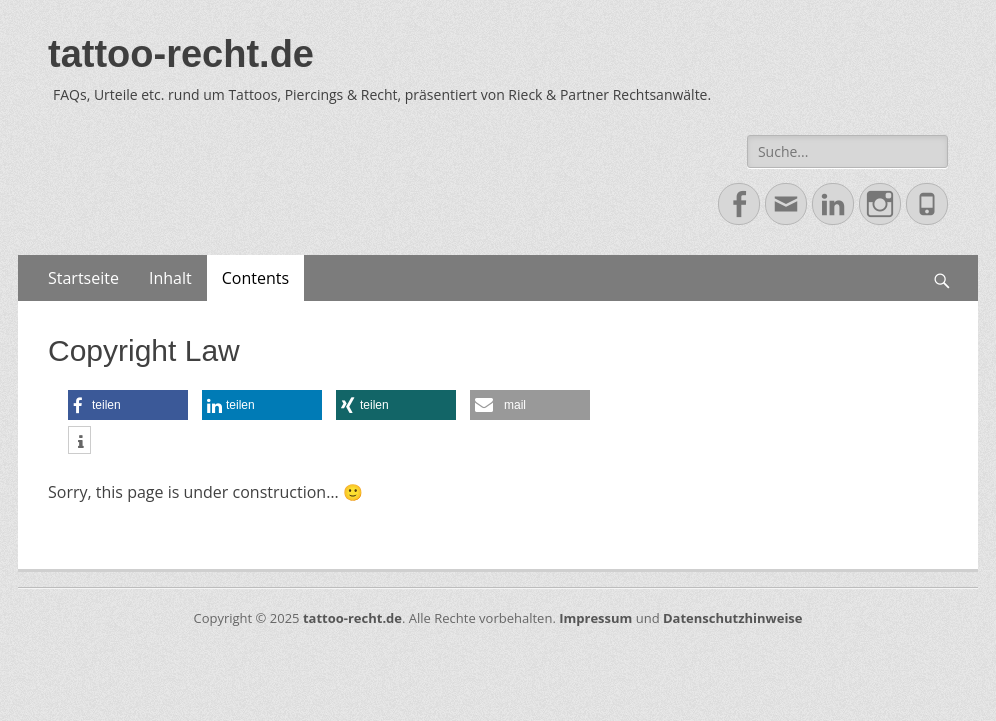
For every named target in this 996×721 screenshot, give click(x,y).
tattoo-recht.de (181, 54)
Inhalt (170, 278)
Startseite (83, 278)
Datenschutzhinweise (733, 618)
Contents (255, 278)
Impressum (595, 618)
